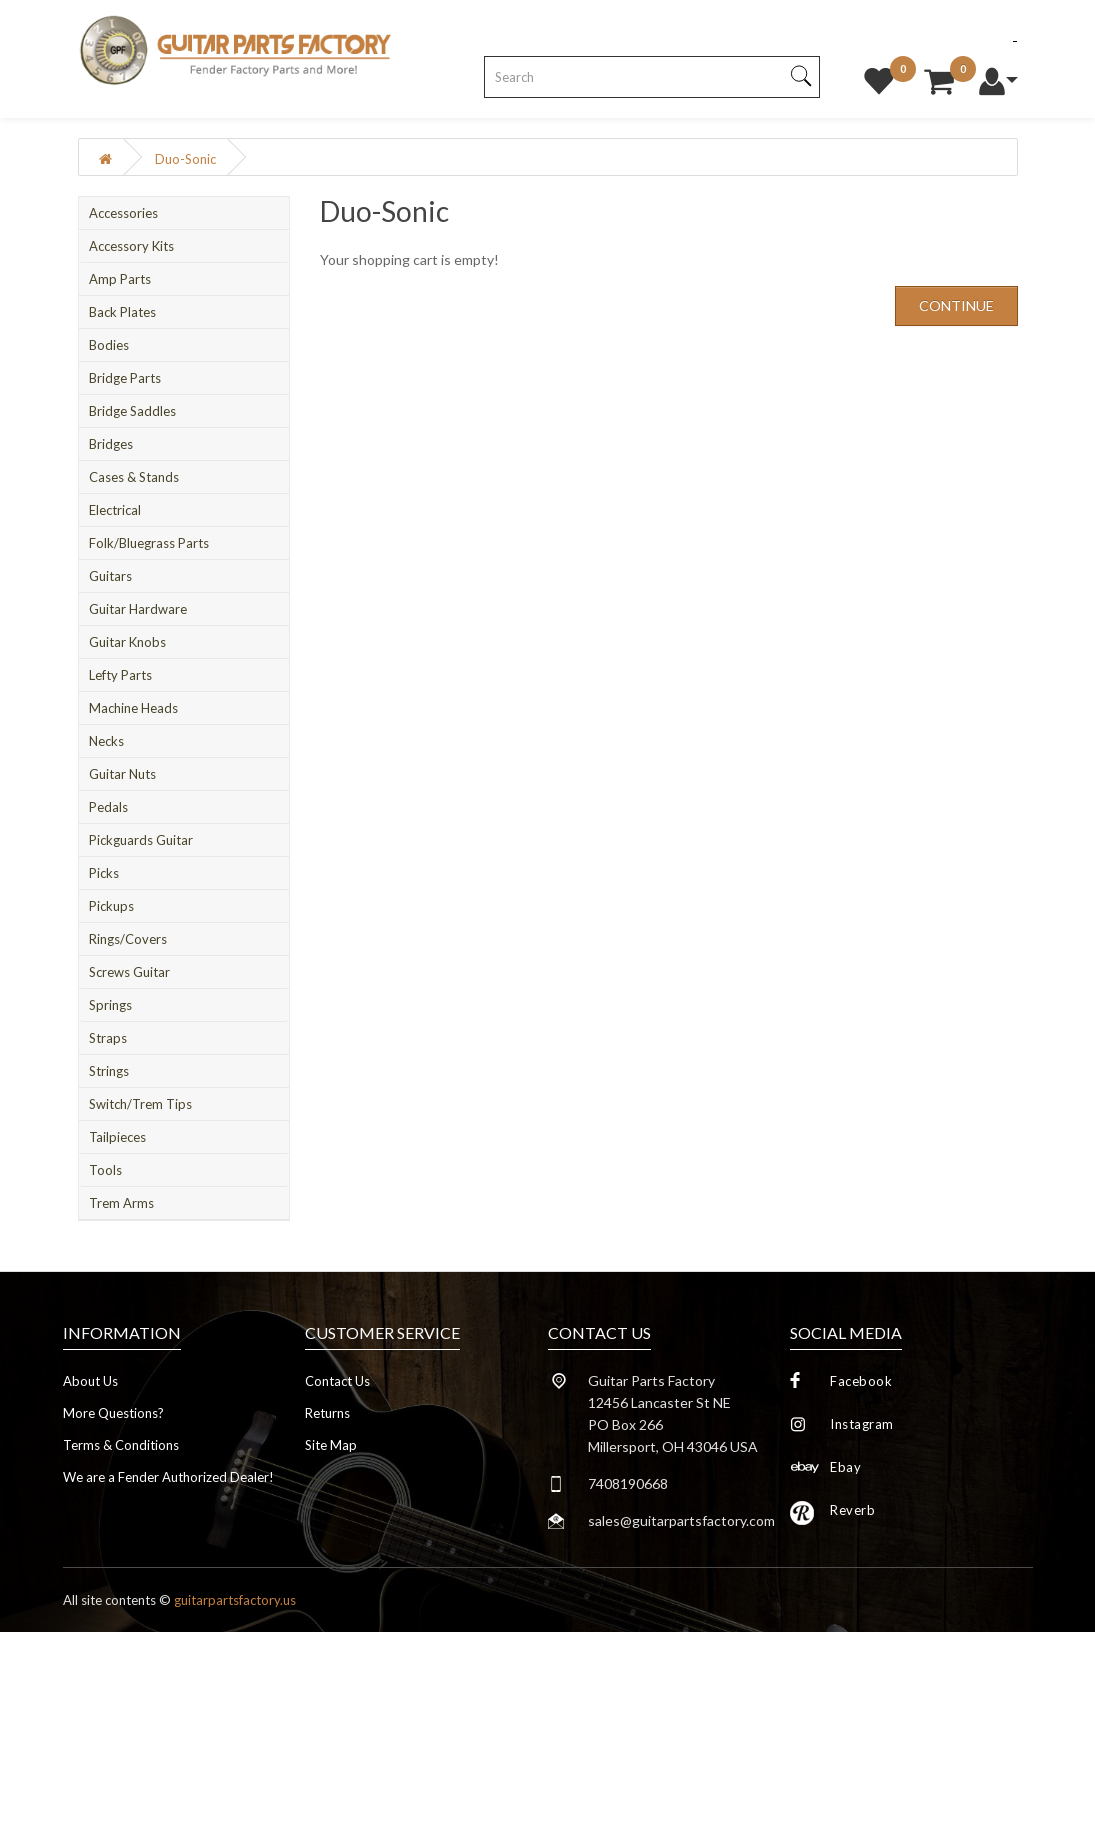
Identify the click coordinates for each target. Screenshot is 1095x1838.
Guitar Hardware (138, 609)
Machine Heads (133, 708)
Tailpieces (117, 1137)
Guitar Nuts (122, 774)
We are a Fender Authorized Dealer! (168, 1477)
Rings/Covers (128, 939)
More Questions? (113, 1413)
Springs (110, 1005)
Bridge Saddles (132, 411)
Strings (109, 1071)
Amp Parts (120, 279)
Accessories (123, 213)
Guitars (110, 576)
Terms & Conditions (121, 1445)
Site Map (331, 1445)
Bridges (111, 444)
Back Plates (122, 312)
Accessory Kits (131, 246)
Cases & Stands (134, 477)
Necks (106, 741)
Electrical (115, 510)
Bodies (109, 345)
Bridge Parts (125, 378)
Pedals (108, 807)
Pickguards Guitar (141, 840)
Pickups (111, 906)
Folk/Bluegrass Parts (149, 543)
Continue (956, 305)
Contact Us (337, 1381)
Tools (105, 1170)
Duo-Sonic (185, 159)
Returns (327, 1413)
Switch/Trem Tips (140, 1104)
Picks (104, 873)
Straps (108, 1038)
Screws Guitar (129, 972)
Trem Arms (121, 1203)
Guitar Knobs (127, 642)
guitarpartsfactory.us (235, 1600)
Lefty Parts (120, 675)
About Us (90, 1381)
